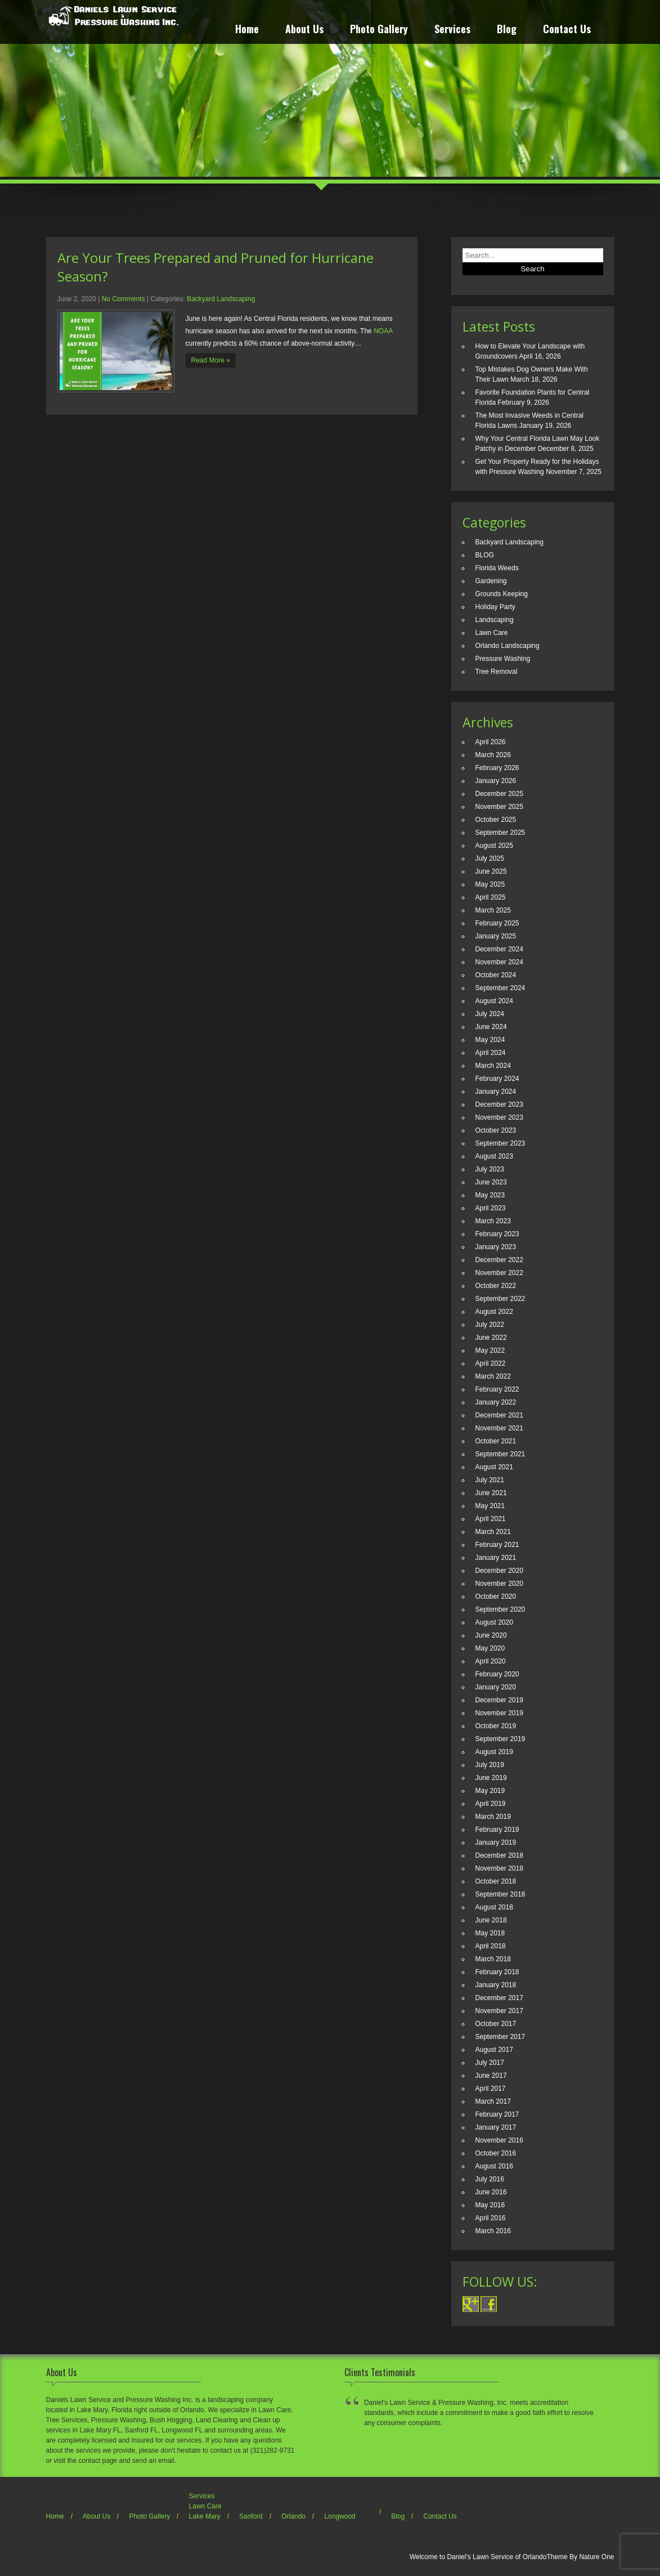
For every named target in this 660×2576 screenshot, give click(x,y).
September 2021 (500, 1454)
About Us (304, 30)
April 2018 (490, 1946)
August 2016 (494, 2166)
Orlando (293, 2516)
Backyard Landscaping (221, 299)
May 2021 (490, 1506)
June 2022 (491, 1337)
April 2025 (490, 897)
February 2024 (497, 1079)
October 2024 (496, 975)
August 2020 (494, 1622)
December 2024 (499, 949)
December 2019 (499, 1700)
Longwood (339, 2516)
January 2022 (496, 1402)
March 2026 (493, 755)
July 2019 (489, 1765)
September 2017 (500, 2037)
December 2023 (499, 1104)
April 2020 (490, 1661)
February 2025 (497, 923)
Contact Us (567, 30)
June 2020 (491, 1635)
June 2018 (491, 1920)
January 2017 (496, 2127)
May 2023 (490, 1195)
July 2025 (489, 858)
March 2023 (493, 1221)
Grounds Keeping (501, 594)
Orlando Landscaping (507, 646)
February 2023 (497, 1234)
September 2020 (500, 1609)
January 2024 (496, 1091)
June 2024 (491, 1027)
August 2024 (494, 1001)
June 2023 (491, 1182)
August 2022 (494, 1312)
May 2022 (490, 1350)
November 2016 (499, 2140)
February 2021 (497, 1545)
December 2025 (499, 794)
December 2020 (499, 1571)
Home (247, 30)
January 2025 (496, 936)
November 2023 (499, 1117)
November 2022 (499, 1273)
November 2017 (499, 2011)
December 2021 (499, 1415)
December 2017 (499, 1998)
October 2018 (496, 1881)
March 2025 (493, 910)
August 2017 (494, 2050)
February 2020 (497, 1674)
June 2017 (491, 2075)
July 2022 (489, 1325)
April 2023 (490, 1208)
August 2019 (494, 1752)
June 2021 (491, 1493)
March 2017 (493, 2101)
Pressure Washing (503, 659)
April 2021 (490, 1519)
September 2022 (500, 1299)
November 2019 (499, 1713)
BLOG (484, 555)
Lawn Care (491, 633)
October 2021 (496, 1441)
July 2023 (489, 1169)
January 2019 (496, 1842)
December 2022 (499, 1260)
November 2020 (499, 1583)
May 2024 (490, 1040)
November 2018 (499, 1868)
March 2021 (493, 1532)
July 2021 (489, 1480)
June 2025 (491, 871)
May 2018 (490, 1933)
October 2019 (496, 1726)
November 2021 (499, 1428)
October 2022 (496, 1286)
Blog (507, 30)
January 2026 (496, 781)
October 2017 (496, 2024)
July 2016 (489, 2179)
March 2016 (493, 2231)
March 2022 (493, 1376)
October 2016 (496, 2153)
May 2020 (490, 1648)
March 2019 (493, 1817)
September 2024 (500, 988)
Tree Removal (496, 672)
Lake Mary (205, 2516)
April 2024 (490, 1053)
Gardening (491, 581)
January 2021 (496, 1558)
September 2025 (500, 833)
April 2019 (490, 1804)
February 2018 (497, 1972)
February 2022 (497, 1389)
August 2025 (494, 845)
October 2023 (496, 1130)
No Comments (123, 299)
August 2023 (494, 1156)
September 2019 (500, 1739)
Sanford (251, 2516)
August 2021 (494, 1467)
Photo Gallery (379, 30)
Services (452, 30)
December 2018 (499, 1855)
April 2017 (490, 2088)
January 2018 (496, 1985)
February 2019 (497, 1829)
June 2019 (491, 1778)
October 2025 (496, 820)
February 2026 (497, 768)
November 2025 (499, 807)
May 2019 (490, 1791)
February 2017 (497, 2114)
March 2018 (493, 1959)
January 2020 (496, 1687)
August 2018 (494, 1907)
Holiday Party (495, 607)
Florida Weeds (497, 568)
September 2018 (500, 1894)
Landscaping (494, 620)
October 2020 (496, 1596)
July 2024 (489, 1014)
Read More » (210, 360)
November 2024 (499, 962)
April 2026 (490, 742)
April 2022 (490, 1363)
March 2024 (493, 1066)
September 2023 (500, 1143)
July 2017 (489, 2063)
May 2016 (490, 2205)
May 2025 (490, 884)
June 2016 (491, 2192)
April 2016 (490, 2218)
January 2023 (496, 1247)
